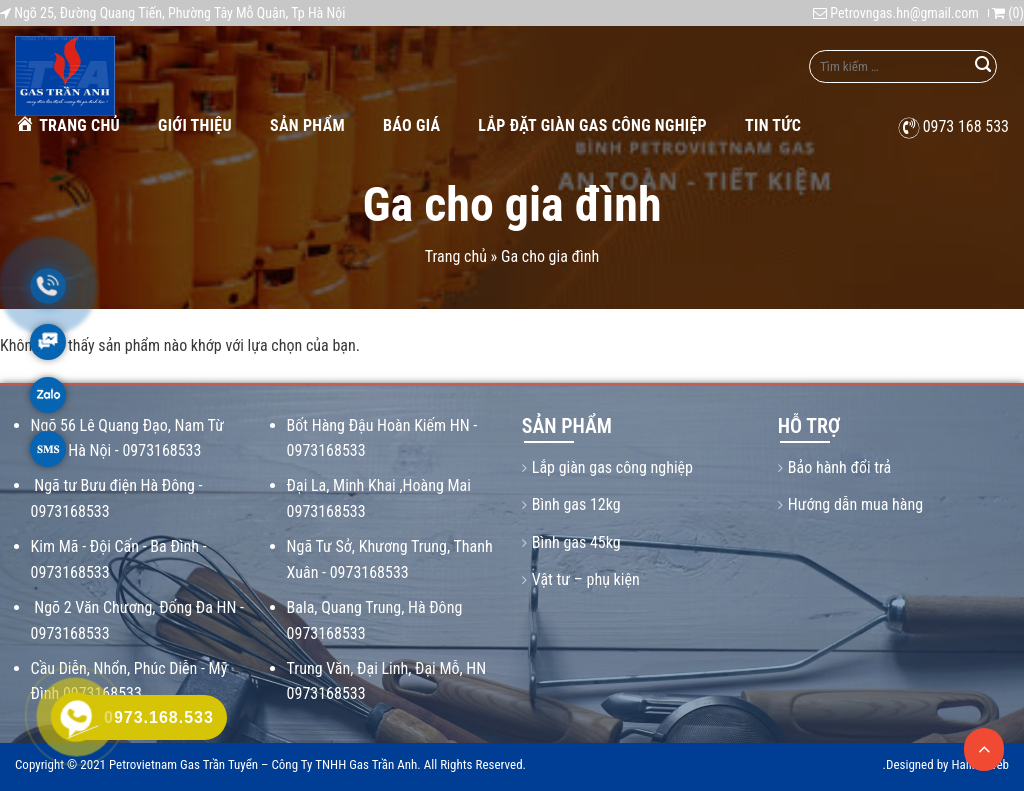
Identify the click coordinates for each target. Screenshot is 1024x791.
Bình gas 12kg (576, 504)
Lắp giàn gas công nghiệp (612, 467)
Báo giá (411, 125)
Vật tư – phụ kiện (586, 579)
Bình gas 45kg (576, 542)
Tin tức (773, 125)
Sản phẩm (307, 125)
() (1008, 13)
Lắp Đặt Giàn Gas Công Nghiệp (592, 125)
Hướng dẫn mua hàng (855, 504)
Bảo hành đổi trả (839, 467)
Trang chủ (67, 124)
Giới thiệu (195, 125)
